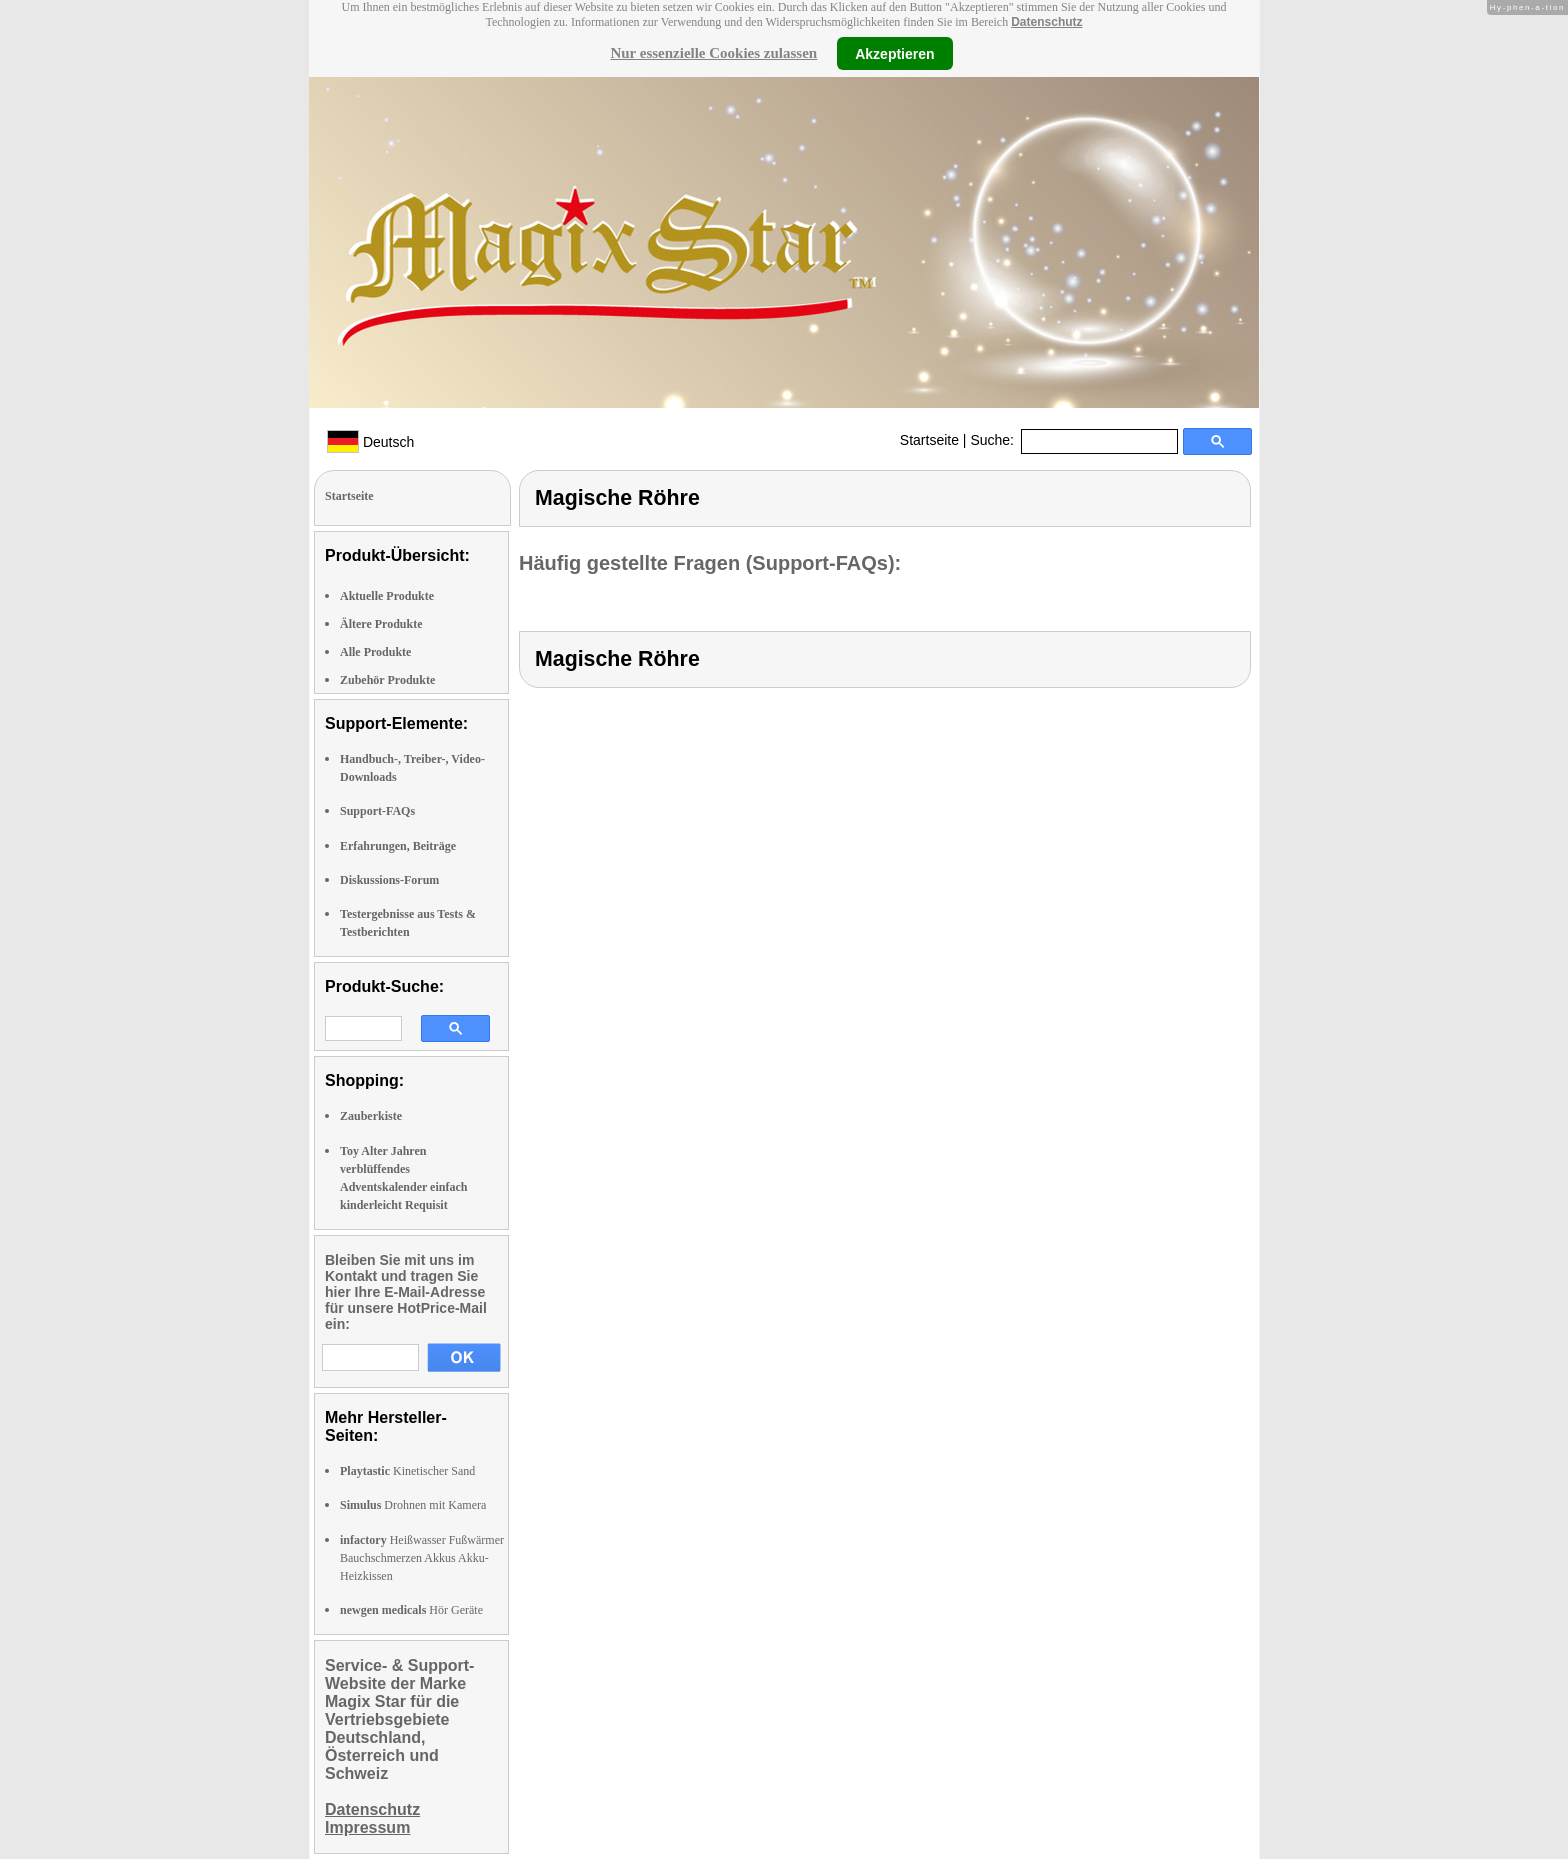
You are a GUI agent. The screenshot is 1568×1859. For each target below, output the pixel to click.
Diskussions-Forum (389, 880)
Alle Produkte (375, 652)
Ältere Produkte (381, 624)
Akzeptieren (894, 53)
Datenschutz (1046, 22)
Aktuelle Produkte (387, 596)
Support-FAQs (377, 811)
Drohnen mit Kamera (413, 1505)
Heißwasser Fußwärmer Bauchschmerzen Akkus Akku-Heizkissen (422, 1558)
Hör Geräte (411, 1610)
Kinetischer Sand (407, 1471)
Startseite (929, 440)
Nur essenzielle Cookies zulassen (713, 53)
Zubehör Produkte (387, 680)
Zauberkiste (371, 1116)
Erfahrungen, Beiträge (398, 846)
